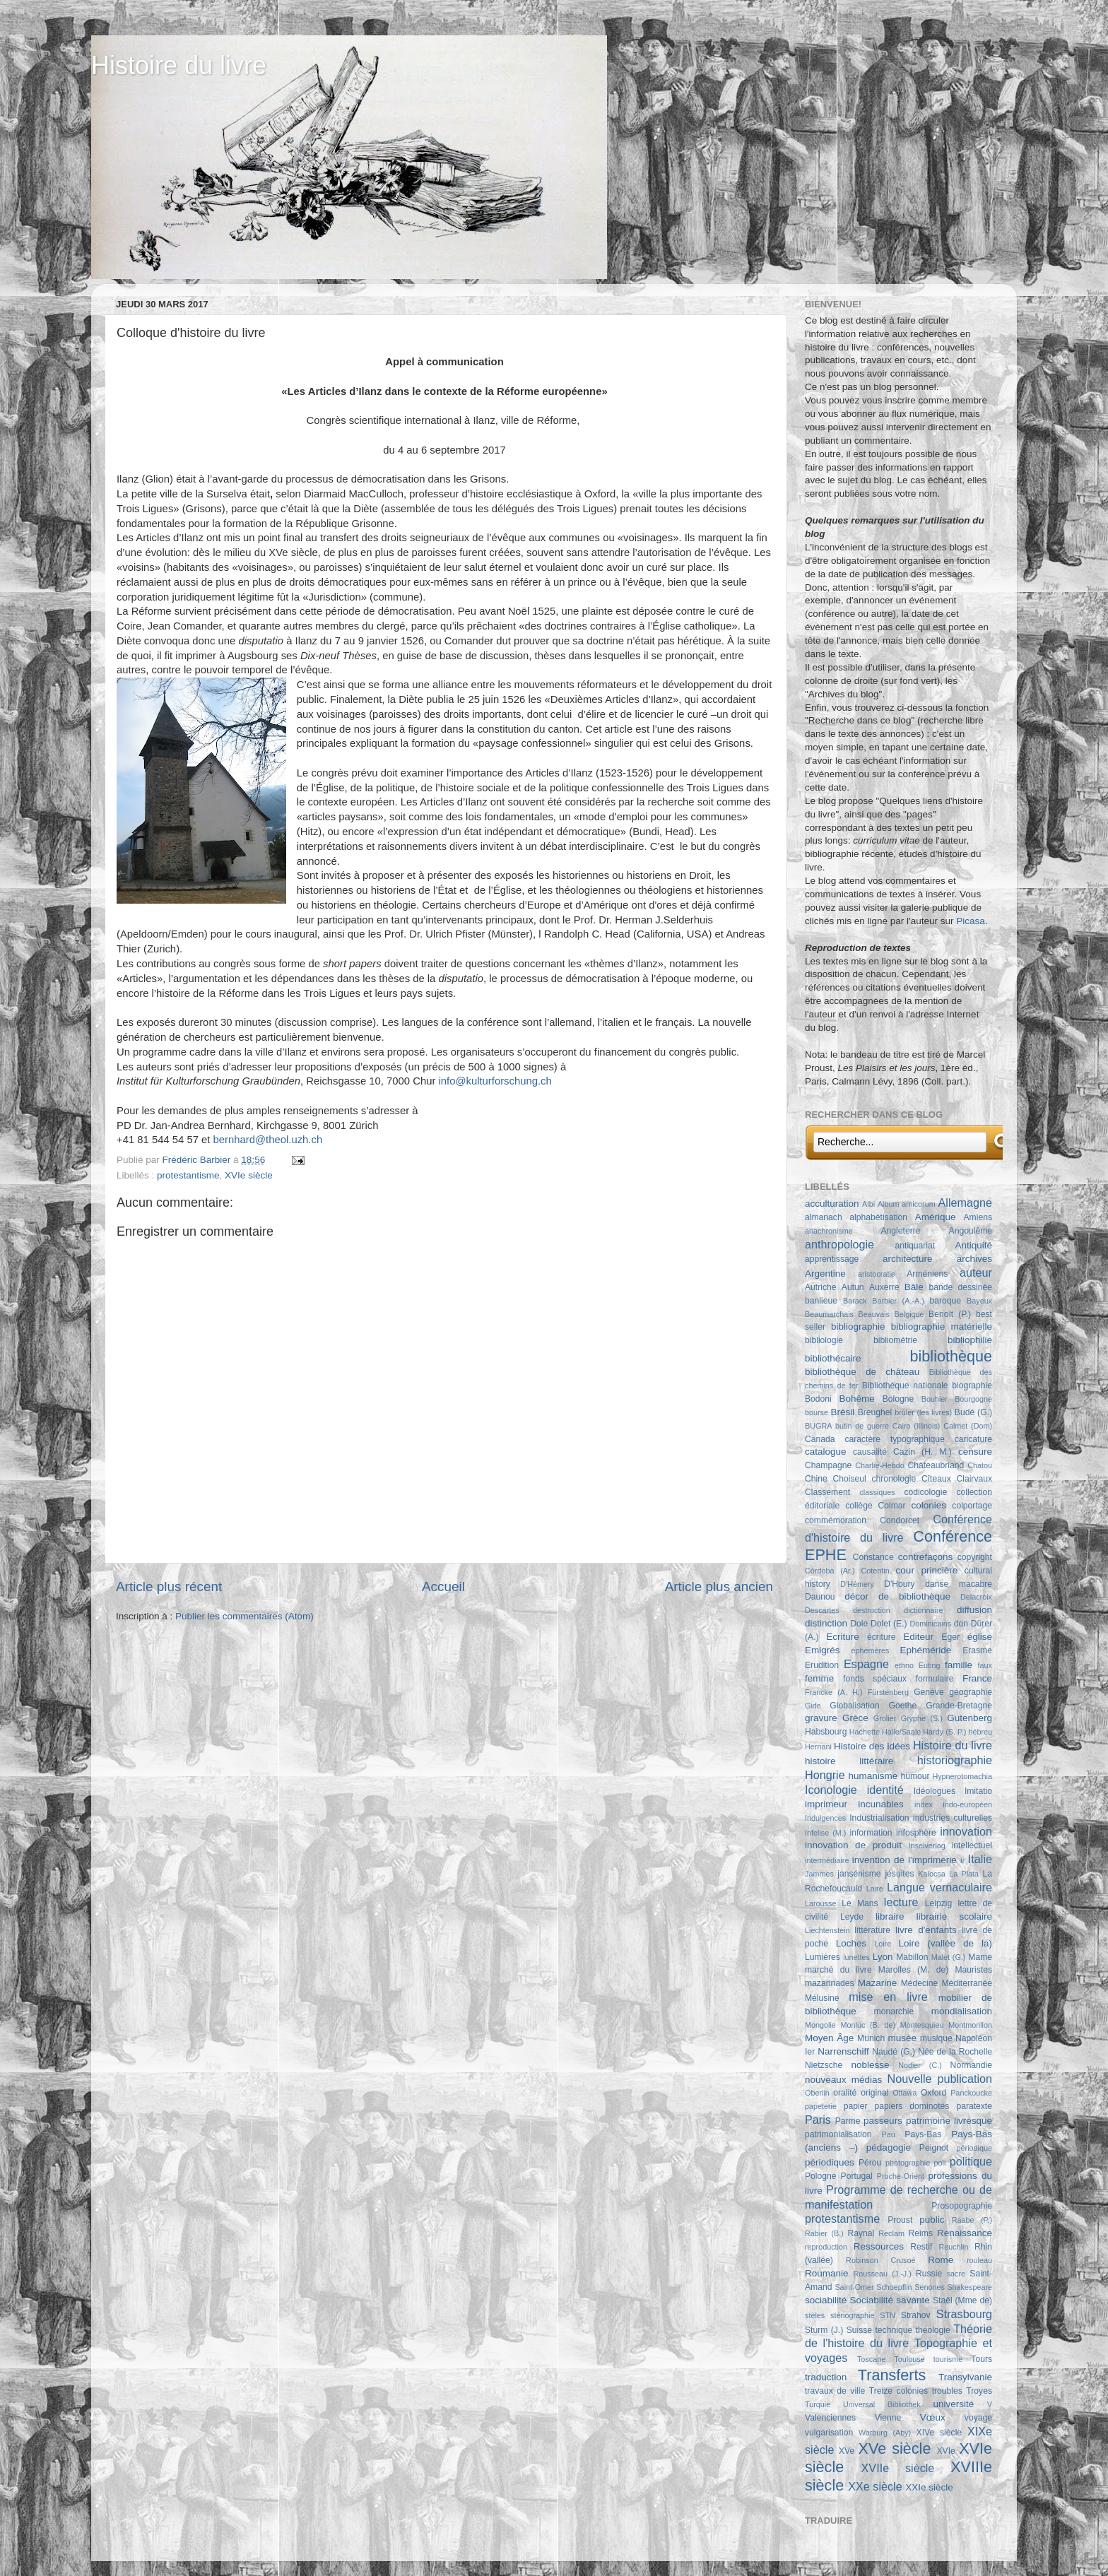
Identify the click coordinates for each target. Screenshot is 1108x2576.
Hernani (818, 1746)
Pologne (821, 2176)
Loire (882, 1943)
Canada (820, 1439)
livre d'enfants (926, 1930)
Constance (873, 1557)
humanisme (873, 1776)
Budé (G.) (973, 1412)
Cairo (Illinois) (916, 1426)
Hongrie (825, 1774)
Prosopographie (961, 2206)
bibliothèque (951, 1356)
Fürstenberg (888, 1692)
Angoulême (970, 1231)
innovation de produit (853, 1845)
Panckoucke (971, 2092)
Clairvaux (974, 1479)
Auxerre (884, 1287)
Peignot (933, 2148)
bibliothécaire (833, 1358)
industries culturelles (952, 1818)
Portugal (857, 2176)
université (953, 2404)
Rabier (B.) (824, 2233)
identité (885, 1789)
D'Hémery (857, 1584)
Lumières (822, 1957)
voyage (978, 2418)
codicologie (925, 1492)
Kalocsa (931, 1873)
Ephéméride (926, 1650)
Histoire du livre (178, 65)
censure (975, 1451)
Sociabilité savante (890, 2300)
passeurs (883, 2120)
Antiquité (973, 1245)
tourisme (947, 2359)
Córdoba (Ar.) (830, 1570)
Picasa (970, 921)
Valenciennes (830, 2418)
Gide (813, 1705)
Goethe (902, 1706)
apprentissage (832, 1259)
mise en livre (888, 1996)
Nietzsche (823, 2065)
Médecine (919, 1983)
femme (819, 1678)
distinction (826, 1623)
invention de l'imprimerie (904, 1860)
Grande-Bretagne (959, 1706)
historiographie (954, 1760)
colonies (929, 1505)
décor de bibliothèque (897, 1596)
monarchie (894, 2011)
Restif (921, 2247)
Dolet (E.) (889, 1624)
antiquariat (915, 1246)
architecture (908, 1258)
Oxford (933, 2093)
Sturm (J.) (824, 2330)
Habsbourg (826, 1732)
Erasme (977, 1650)
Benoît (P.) (950, 1314)
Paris (818, 2119)
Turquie (817, 2404)
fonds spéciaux (875, 1679)
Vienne (888, 2418)
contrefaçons (925, 1557)
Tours (981, 2359)
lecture (901, 1902)
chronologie (893, 1479)
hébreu (980, 1731)
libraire (890, 1916)
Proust (900, 2220)
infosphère (916, 1833)
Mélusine (822, 1998)
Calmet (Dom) (967, 1426)
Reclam (891, 2233)
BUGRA (818, 1426)
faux (985, 1665)
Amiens (978, 1217)
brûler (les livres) (923, 1412)
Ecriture (842, 1636)
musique (936, 2038)
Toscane (871, 2359)
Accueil (443, 1586)
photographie (907, 2162)
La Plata (964, 1873)
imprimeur (826, 1804)
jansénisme (858, 1874)
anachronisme (829, 1231)
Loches (851, 1943)
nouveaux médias (843, 2079)
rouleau (979, 2260)
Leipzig (938, 1903)
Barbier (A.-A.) (898, 1300)
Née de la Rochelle (955, 2052)
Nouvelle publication (940, 2078)
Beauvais (874, 1314)
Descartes (822, 1610)
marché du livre (838, 1970)
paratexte (974, 2106)
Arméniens (927, 1274)
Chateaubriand (936, 1465)
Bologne (898, 1399)
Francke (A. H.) (834, 1692)
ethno (904, 1665)
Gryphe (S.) (922, 1718)
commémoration (835, 1520)
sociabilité (826, 2300)
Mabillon (912, 1957)
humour (914, 1776)
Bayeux (979, 1300)
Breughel (875, 1412)
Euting (930, 1665)
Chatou (979, 1465)
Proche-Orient (900, 2176)
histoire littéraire (849, 1761)
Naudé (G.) (893, 2052)
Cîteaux (936, 1479)
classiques (877, 1492)
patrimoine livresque (949, 2120)
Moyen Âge (829, 2038)
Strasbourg (964, 2314)
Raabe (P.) (972, 2220)
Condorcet (899, 1520)
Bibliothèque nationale (905, 1385)
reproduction (826, 2247)
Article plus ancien (719, 1586)
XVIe (945, 2451)
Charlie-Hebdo (879, 1465)
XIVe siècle (939, 2433)
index (923, 1804)
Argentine (825, 1273)
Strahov (916, 2315)
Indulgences (825, 1818)
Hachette (864, 1731)
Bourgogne (973, 1399)
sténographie (852, 2315)
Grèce (855, 1718)
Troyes (979, 2391)
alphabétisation (878, 1217)
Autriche (821, 1287)
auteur (976, 1272)
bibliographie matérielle (941, 1326)
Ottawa (904, 2092)
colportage (972, 1506)
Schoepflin (894, 2287)
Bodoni (818, 1399)
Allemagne (965, 1202)
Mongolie (820, 2025)
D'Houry (899, 1584)
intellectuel (972, 1845)
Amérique (935, 1217)
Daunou (820, 1597)
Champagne (828, 1465)
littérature (872, 1930)
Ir (962, 1860)
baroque (945, 1301)
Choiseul (849, 1479)
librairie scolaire (954, 1916)
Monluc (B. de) (868, 2025)
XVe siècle (895, 2448)
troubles (947, 2391)
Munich (871, 2038)
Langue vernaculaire (939, 1887)
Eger (950, 1637)
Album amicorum (907, 1204)
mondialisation (961, 2011)
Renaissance (964, 2233)
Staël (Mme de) (962, 2300)
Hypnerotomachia (962, 1776)
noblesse (870, 2065)
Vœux (932, 2417)
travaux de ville (835, 2391)
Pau (888, 2134)
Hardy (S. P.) (944, 1731)
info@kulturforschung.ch (494, 1081)
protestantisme (188, 1175)
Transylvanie (965, 2377)
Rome (940, 2260)
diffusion (974, 1610)
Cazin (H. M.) (922, 1452)
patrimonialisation (838, 2134)
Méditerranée (966, 1983)
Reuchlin (953, 2247)
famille (958, 1665)
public (931, 2219)
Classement (827, 1492)
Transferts (892, 2375)
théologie (933, 2330)
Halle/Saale (901, 1731)
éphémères (870, 1650)
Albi (868, 1204)
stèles (815, 2315)
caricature (973, 1439)
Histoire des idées (872, 1746)
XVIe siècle (249, 1175)
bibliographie (858, 1326)
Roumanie (827, 2273)
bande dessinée (960, 1287)
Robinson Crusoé (880, 2260)
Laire (874, 1888)
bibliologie (824, 1340)
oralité (844, 2093)
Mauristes (973, 1970)
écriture (881, 1637)
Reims (921, 2233)
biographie (972, 1385)
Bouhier (934, 1399)
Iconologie (831, 1789)
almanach (823, 1217)
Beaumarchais (829, 1314)
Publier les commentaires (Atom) (244, 1616)
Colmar (892, 1506)
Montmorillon (970, 2025)
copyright (974, 1557)
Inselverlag (927, 1845)
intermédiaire (827, 1860)
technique (893, 2330)
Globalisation (854, 1706)
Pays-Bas (922, 2134)
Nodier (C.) (920, 2065)
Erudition (822, 1665)
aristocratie (876, 1274)
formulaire (935, 1679)
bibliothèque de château (862, 1371)
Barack (855, 1300)
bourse (816, 1412)
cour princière (927, 1570)
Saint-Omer (854, 2287)
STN (887, 2315)
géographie (970, 1692)
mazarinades (829, 1983)
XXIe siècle (929, 2487)
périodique (974, 2148)
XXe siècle (875, 2486)
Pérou (870, 2163)
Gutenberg (969, 1718)
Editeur (918, 1636)
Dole (859, 1624)
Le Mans (860, 1903)
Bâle (914, 1287)
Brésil (843, 1412)
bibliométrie (895, 1340)
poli (940, 2162)
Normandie (971, 2065)
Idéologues (934, 1791)
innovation (966, 1831)
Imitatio (978, 1791)
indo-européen (967, 1804)
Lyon (883, 1956)
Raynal (860, 2233)
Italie (980, 1859)
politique (971, 2161)
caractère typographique (894, 1439)
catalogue (826, 1451)
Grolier (884, 1718)
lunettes (856, 1957)
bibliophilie (970, 1340)
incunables (881, 1804)
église (979, 1636)
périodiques (829, 2162)
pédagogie (888, 2147)
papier (856, 2106)
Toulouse (909, 2359)
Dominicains (930, 1623)
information (871, 1833)
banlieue (821, 1301)
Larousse (820, 1903)
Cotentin (875, 1570)
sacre (956, 2273)
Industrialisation (879, 1818)
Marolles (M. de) (913, 1970)
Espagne (866, 1664)
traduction (826, 2377)
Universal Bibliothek (882, 2404)
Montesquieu (922, 2025)
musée (902, 2038)
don (961, 1624)
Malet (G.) (948, 1957)
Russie (929, 2274)
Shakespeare (969, 2287)
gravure (821, 1718)
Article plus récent (169, 1586)
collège (858, 1506)
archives (974, 1258)
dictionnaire (923, 1610)
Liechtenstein (827, 1930)
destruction (871, 1610)
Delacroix (976, 1597)
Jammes (819, 1873)
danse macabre (958, 1584)
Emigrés (822, 1650)
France (977, 1678)
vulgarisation (829, 2433)
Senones (929, 2287)
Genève (929, 1692)
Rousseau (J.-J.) (882, 2273)
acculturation (832, 1203)
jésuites (899, 1874)
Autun (853, 1287)
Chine (816, 1479)
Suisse (859, 2330)
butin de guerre (862, 1426)
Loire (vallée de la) (945, 1943)
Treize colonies (898, 2391)
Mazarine (877, 1983)
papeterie (821, 2106)
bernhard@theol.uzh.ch (268, 1139)
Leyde (852, 1917)
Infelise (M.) (825, 1832)
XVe (846, 2451)
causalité (870, 1452)
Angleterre (901, 1231)
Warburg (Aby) (885, 2432)
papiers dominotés (911, 2106)
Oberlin (817, 2092)
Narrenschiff (843, 2051)
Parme (848, 2121)
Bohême (856, 1398)
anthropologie (839, 1244)
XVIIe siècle (898, 2468)
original (874, 2093)
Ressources (879, 2246)
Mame (980, 1957)
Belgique (909, 1314)
